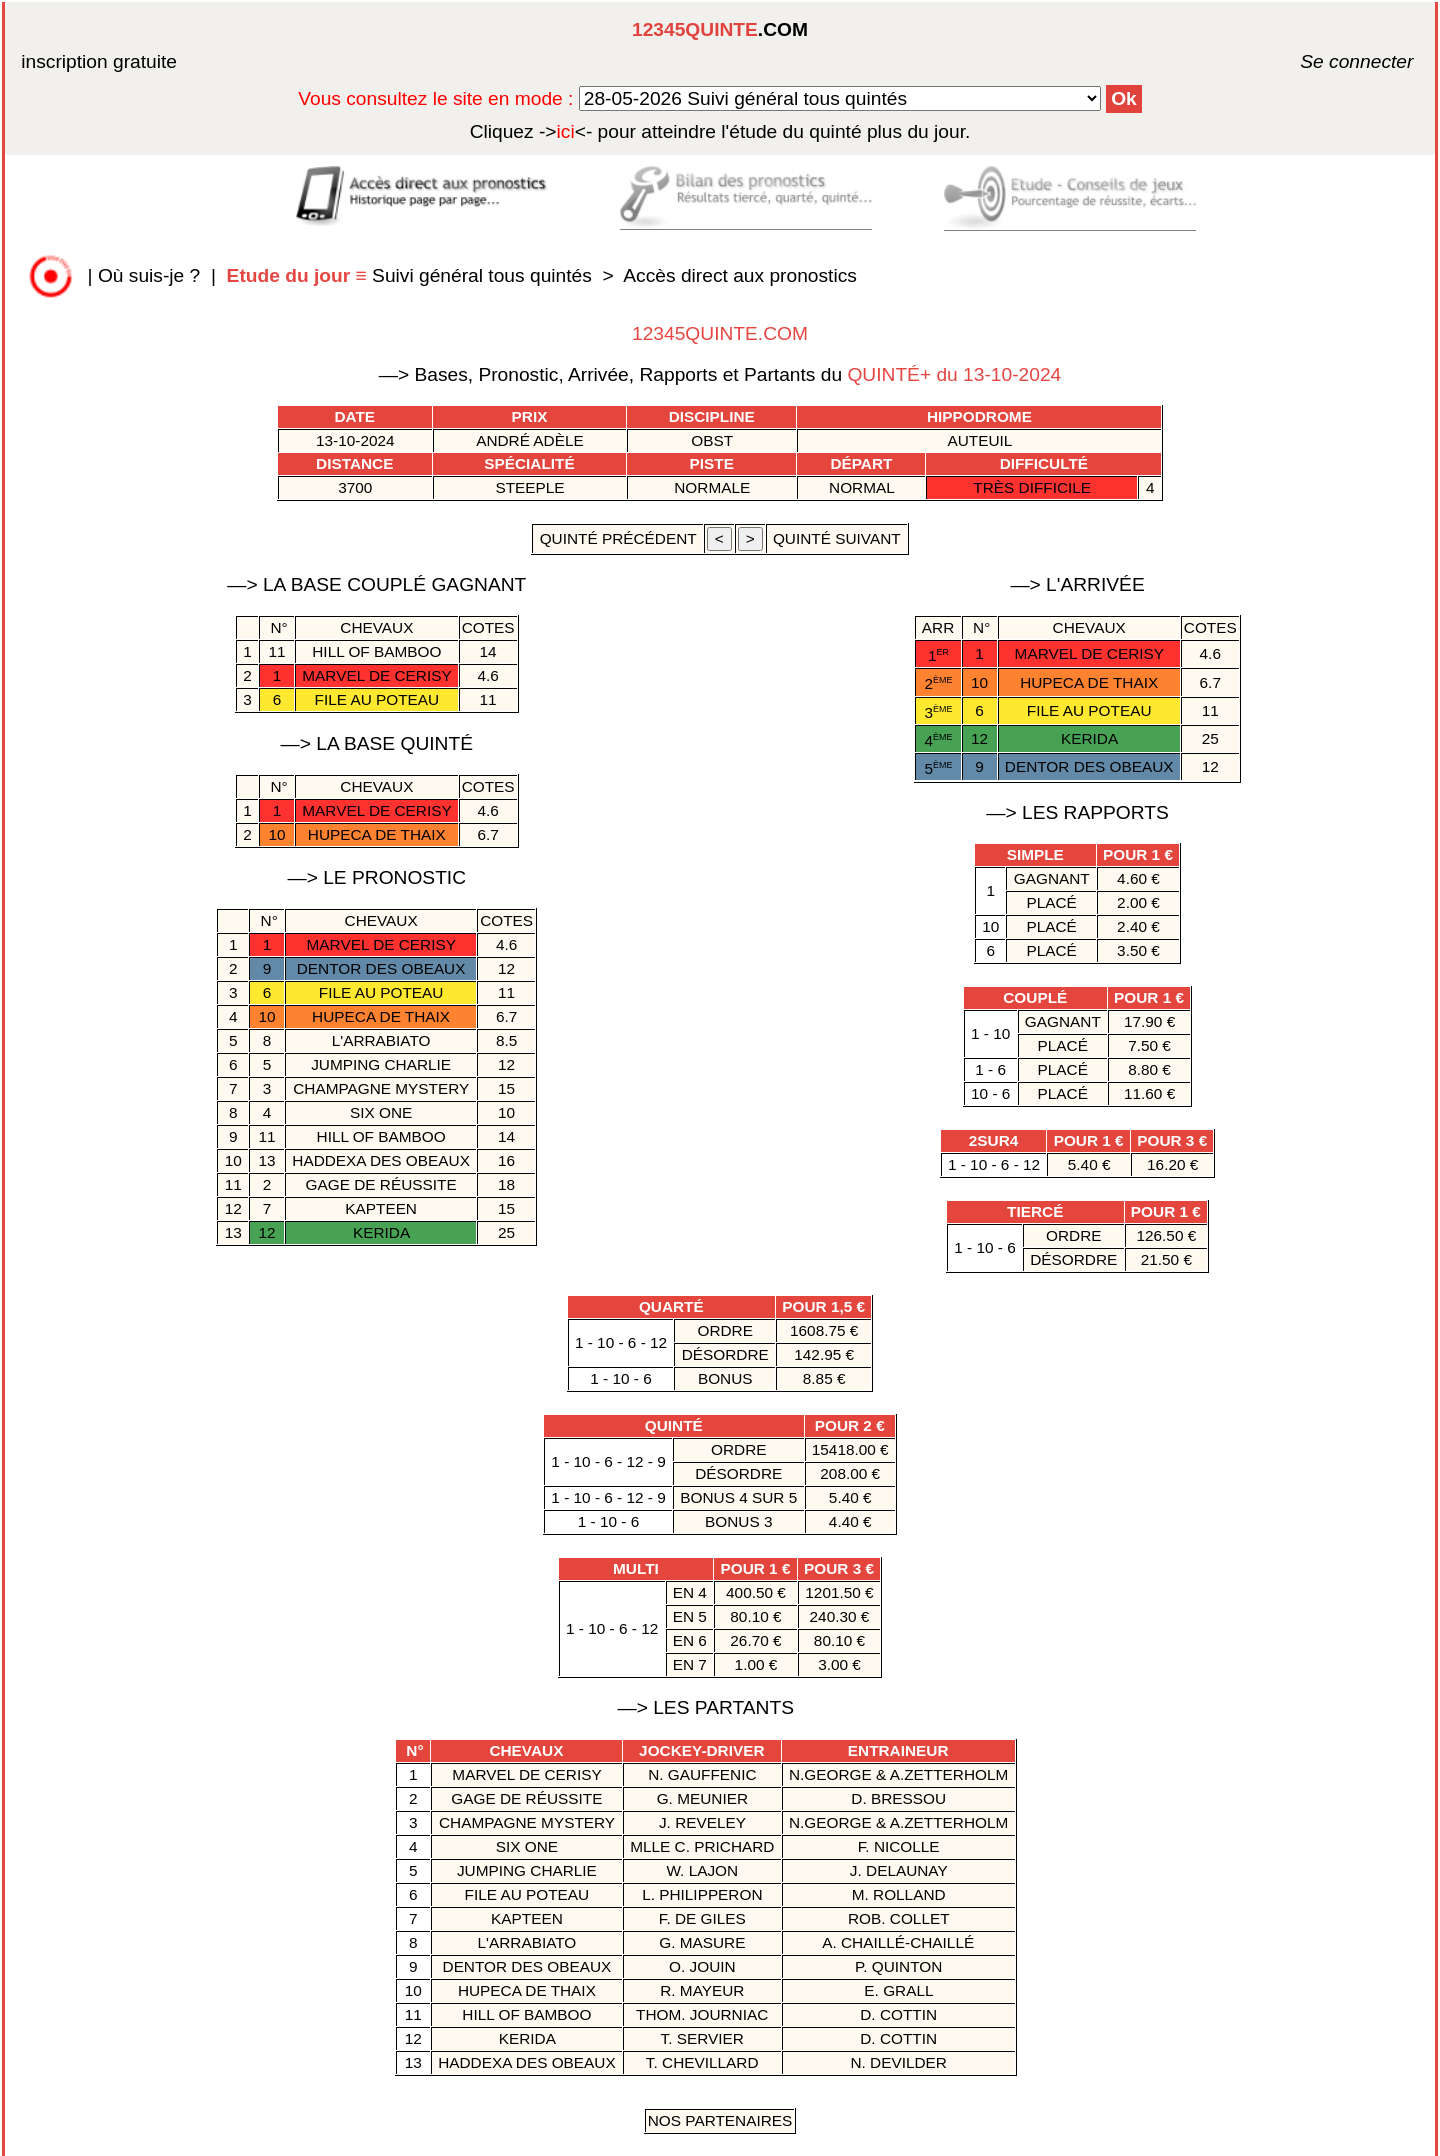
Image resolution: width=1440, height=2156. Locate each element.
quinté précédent (617, 538)
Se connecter (1327, 61)
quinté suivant (837, 538)
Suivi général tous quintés (412, 275)
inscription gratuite (99, 61)
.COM (720, 29)
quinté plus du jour (720, 131)
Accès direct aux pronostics (740, 275)
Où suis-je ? (149, 275)
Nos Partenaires (720, 2120)
